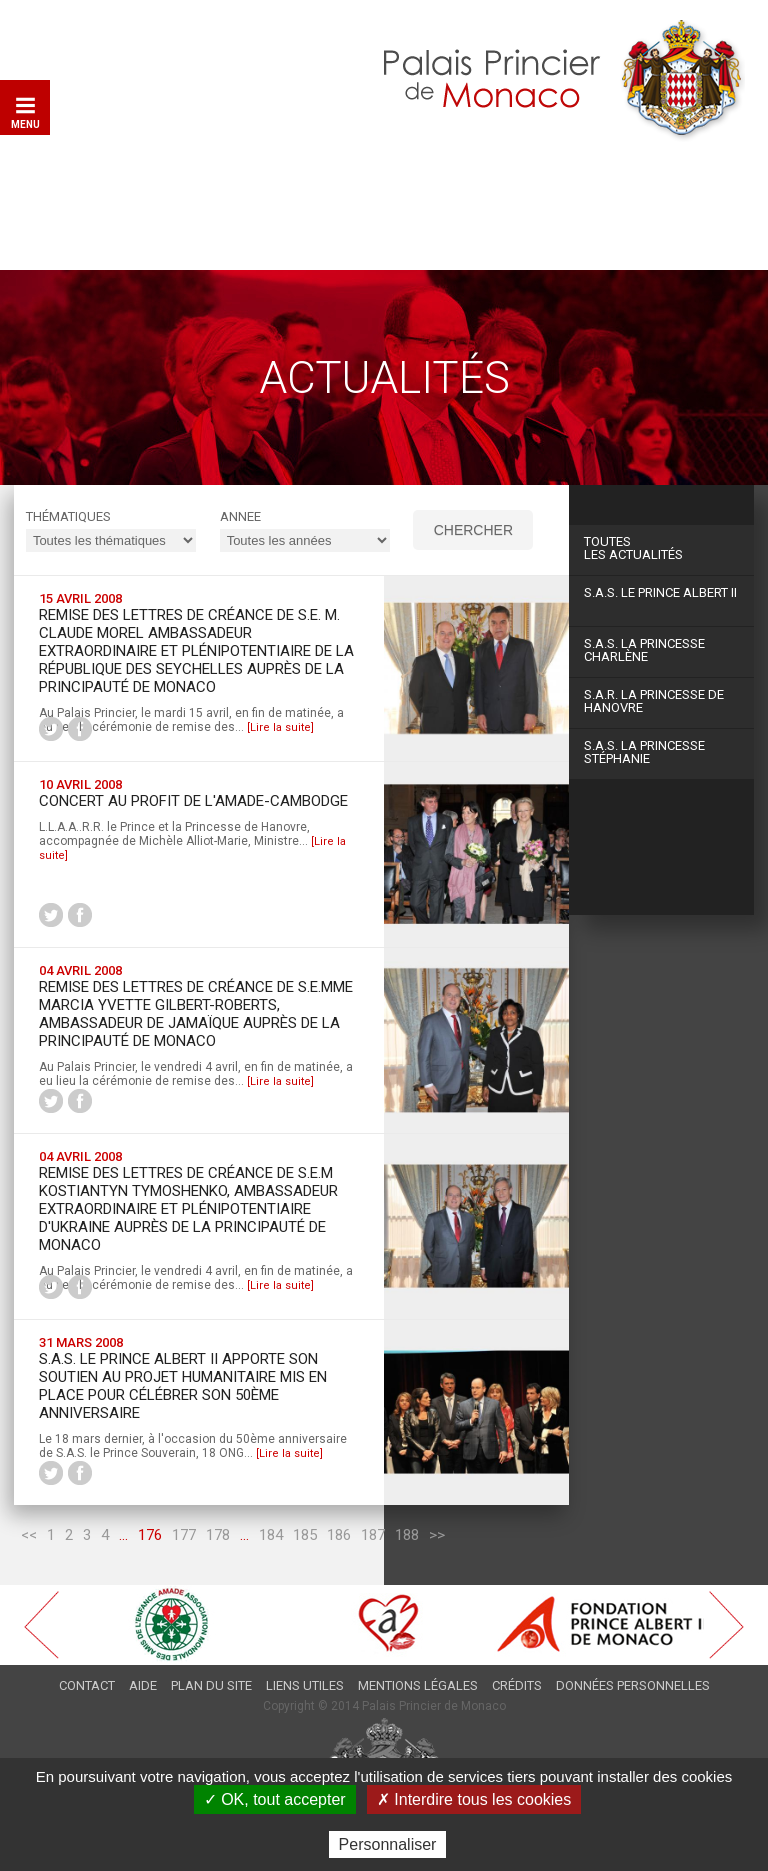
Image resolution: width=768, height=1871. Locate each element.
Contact (87, 1685)
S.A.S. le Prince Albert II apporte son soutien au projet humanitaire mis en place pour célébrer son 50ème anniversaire (183, 1386)
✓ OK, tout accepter (275, 1799)
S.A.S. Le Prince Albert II (660, 592)
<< (29, 1535)
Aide (143, 1685)
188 (407, 1535)
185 (305, 1535)
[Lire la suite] (280, 727)
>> (437, 1535)
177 (184, 1535)
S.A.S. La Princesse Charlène (644, 650)
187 (373, 1535)
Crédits (517, 1685)
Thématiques (68, 516)
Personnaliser (388, 1844)
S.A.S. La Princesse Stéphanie (644, 752)
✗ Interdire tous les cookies (474, 1799)
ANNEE (240, 516)
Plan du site (211, 1685)
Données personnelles (633, 1685)
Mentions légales (418, 1685)
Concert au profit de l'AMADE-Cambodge (193, 801)
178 (218, 1535)
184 (271, 1535)
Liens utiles (305, 1685)
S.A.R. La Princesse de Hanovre (654, 701)
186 (339, 1535)
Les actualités (661, 548)
